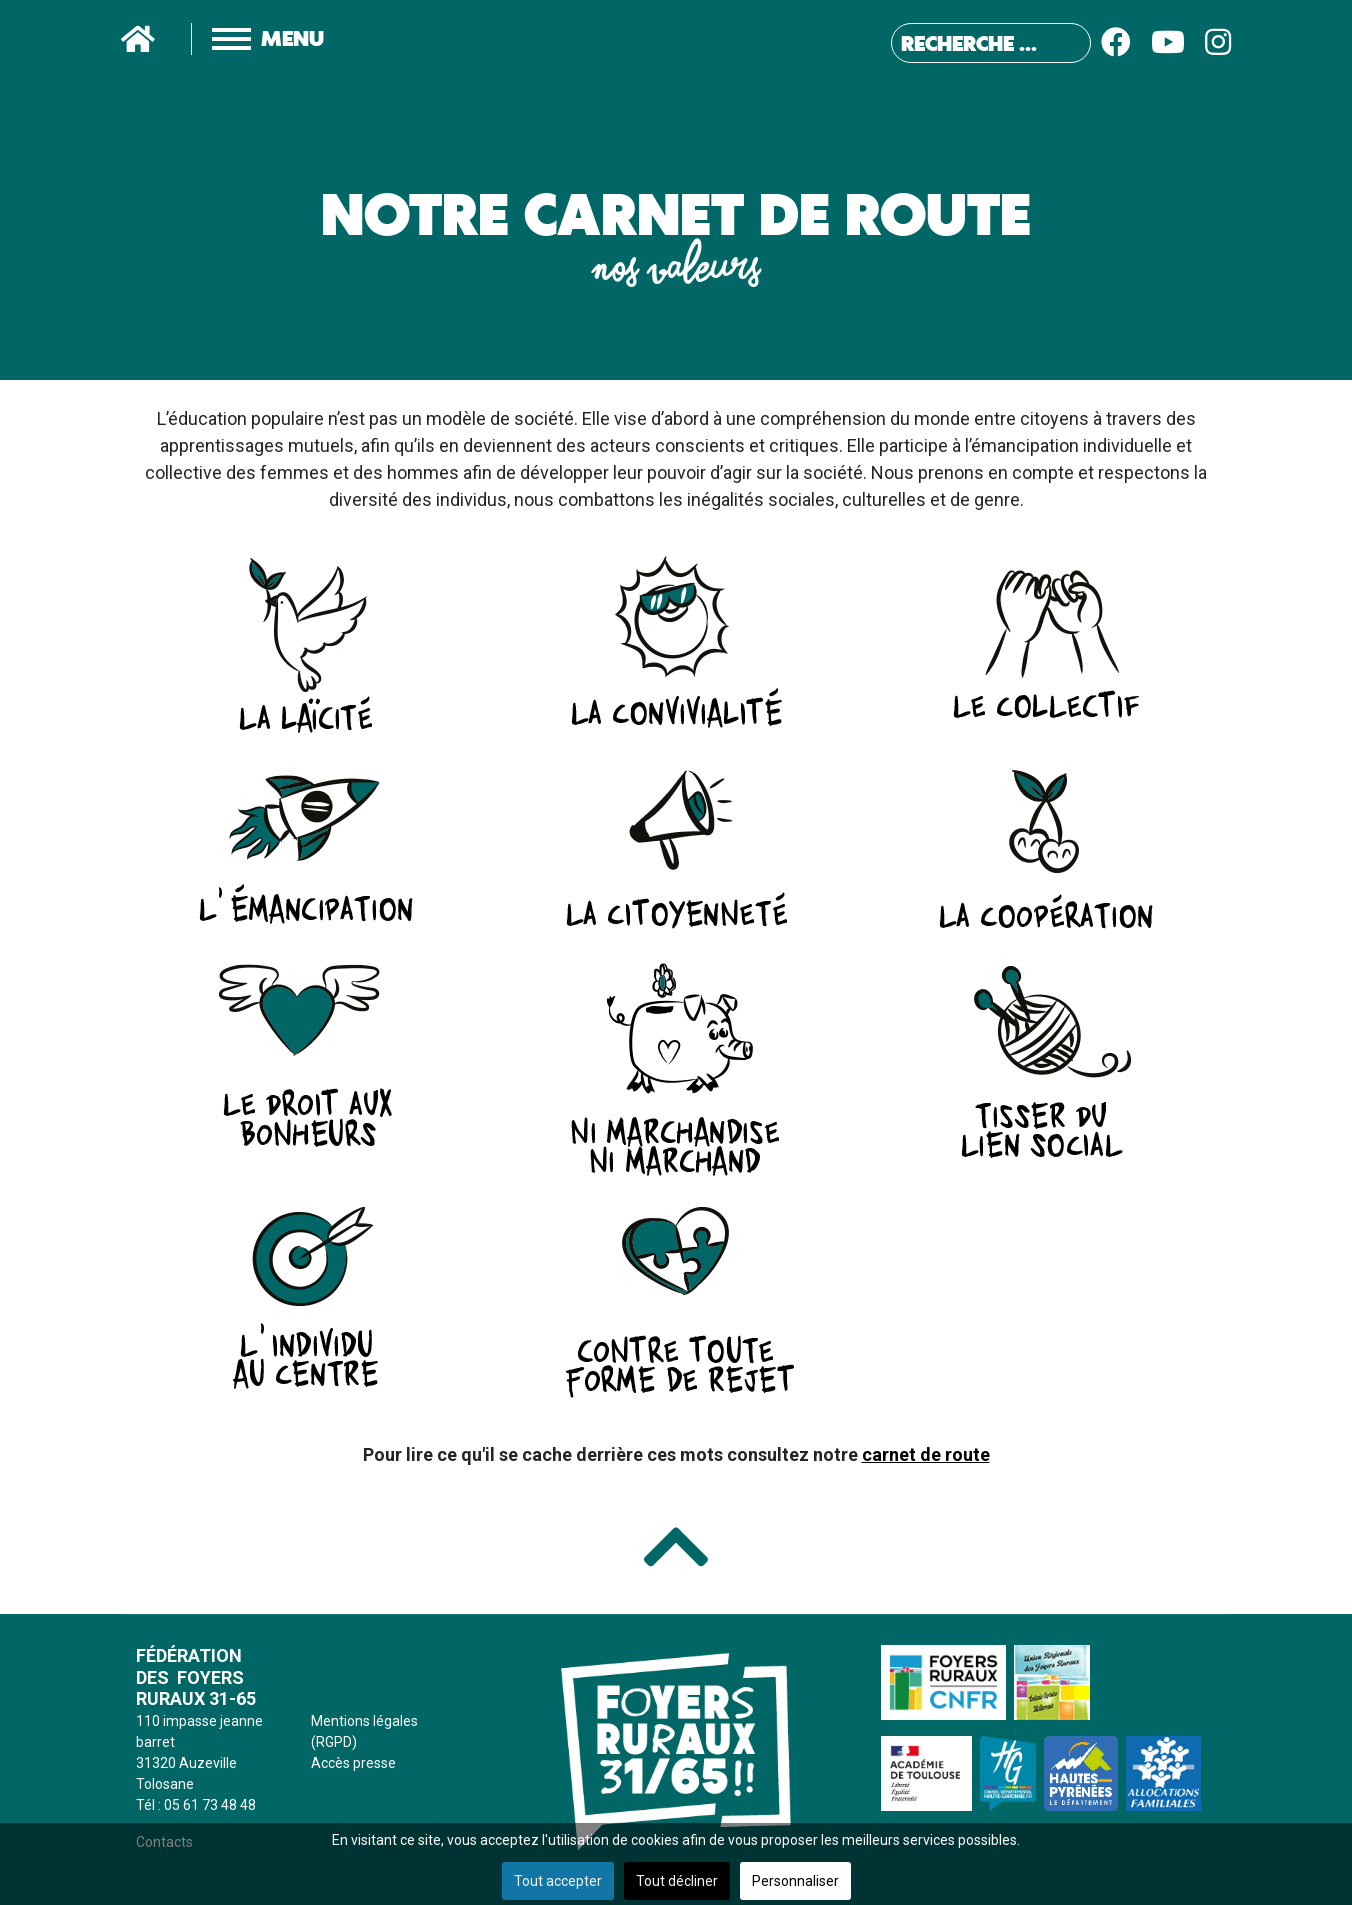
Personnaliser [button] (795, 1881)
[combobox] (991, 43)
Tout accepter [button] (558, 1881)
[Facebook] (1116, 42)
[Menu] (247, 39)
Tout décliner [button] (677, 1881)
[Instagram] (1218, 42)
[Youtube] (1168, 42)
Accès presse (353, 1763)
